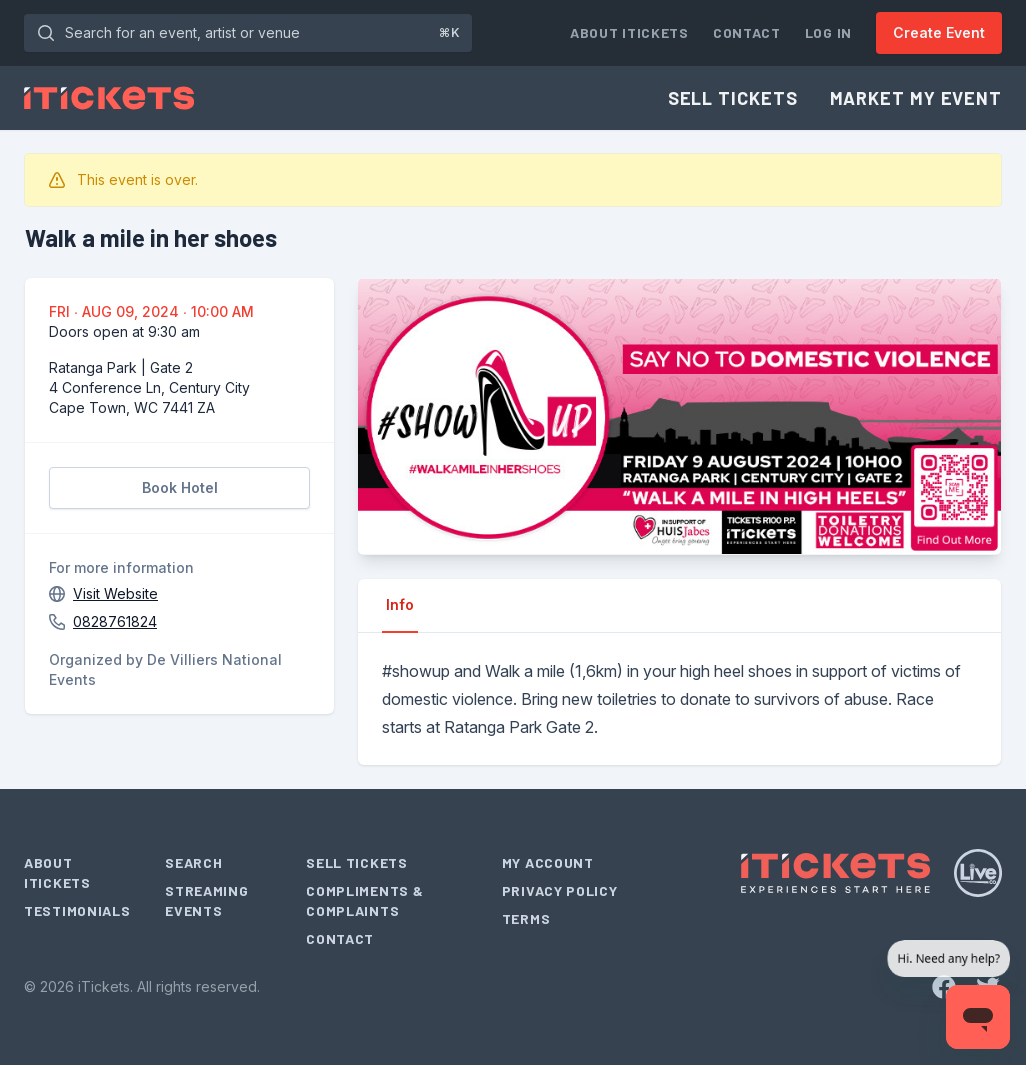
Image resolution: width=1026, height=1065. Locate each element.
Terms (526, 918)
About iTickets (629, 32)
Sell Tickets (733, 98)
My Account (548, 862)
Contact (747, 32)
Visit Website (115, 593)
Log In (828, 32)
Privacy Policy (560, 890)
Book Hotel (180, 487)
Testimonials (77, 910)
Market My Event (916, 98)
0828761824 (115, 621)
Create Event (939, 32)
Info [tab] (400, 604)
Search (193, 862)
